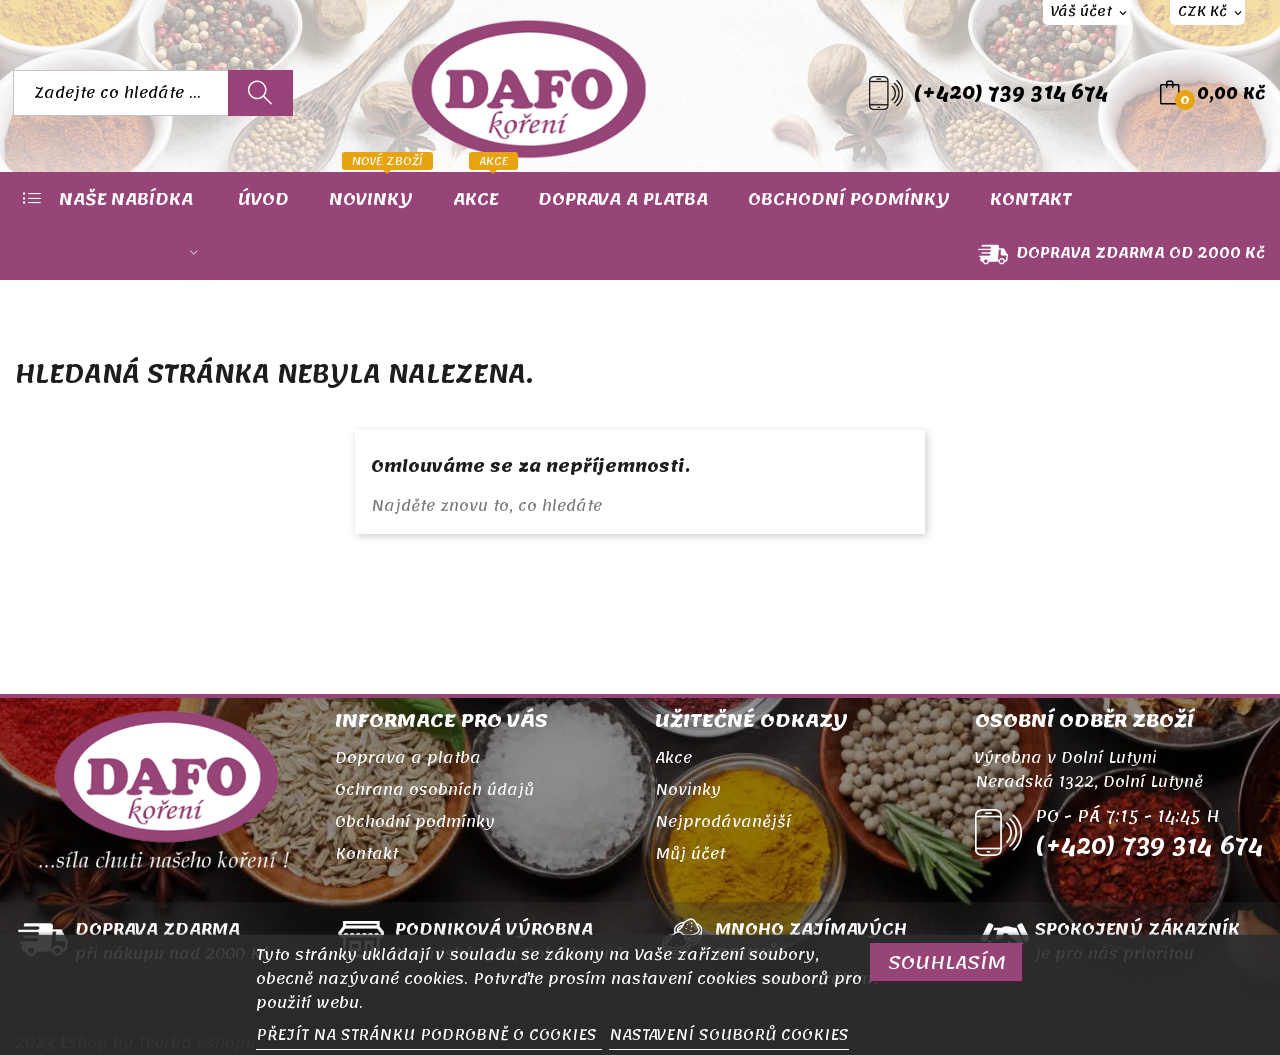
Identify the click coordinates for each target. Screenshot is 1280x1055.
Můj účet (690, 854)
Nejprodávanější (723, 822)
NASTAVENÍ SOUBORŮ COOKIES (729, 1035)
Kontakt (366, 854)
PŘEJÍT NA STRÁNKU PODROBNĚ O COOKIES (429, 1035)
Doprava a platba (408, 758)
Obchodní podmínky (415, 822)
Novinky (688, 790)
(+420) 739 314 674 (1011, 93)
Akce (673, 758)
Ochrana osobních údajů (434, 790)
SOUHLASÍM (947, 962)
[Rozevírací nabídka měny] (1207, 12)
